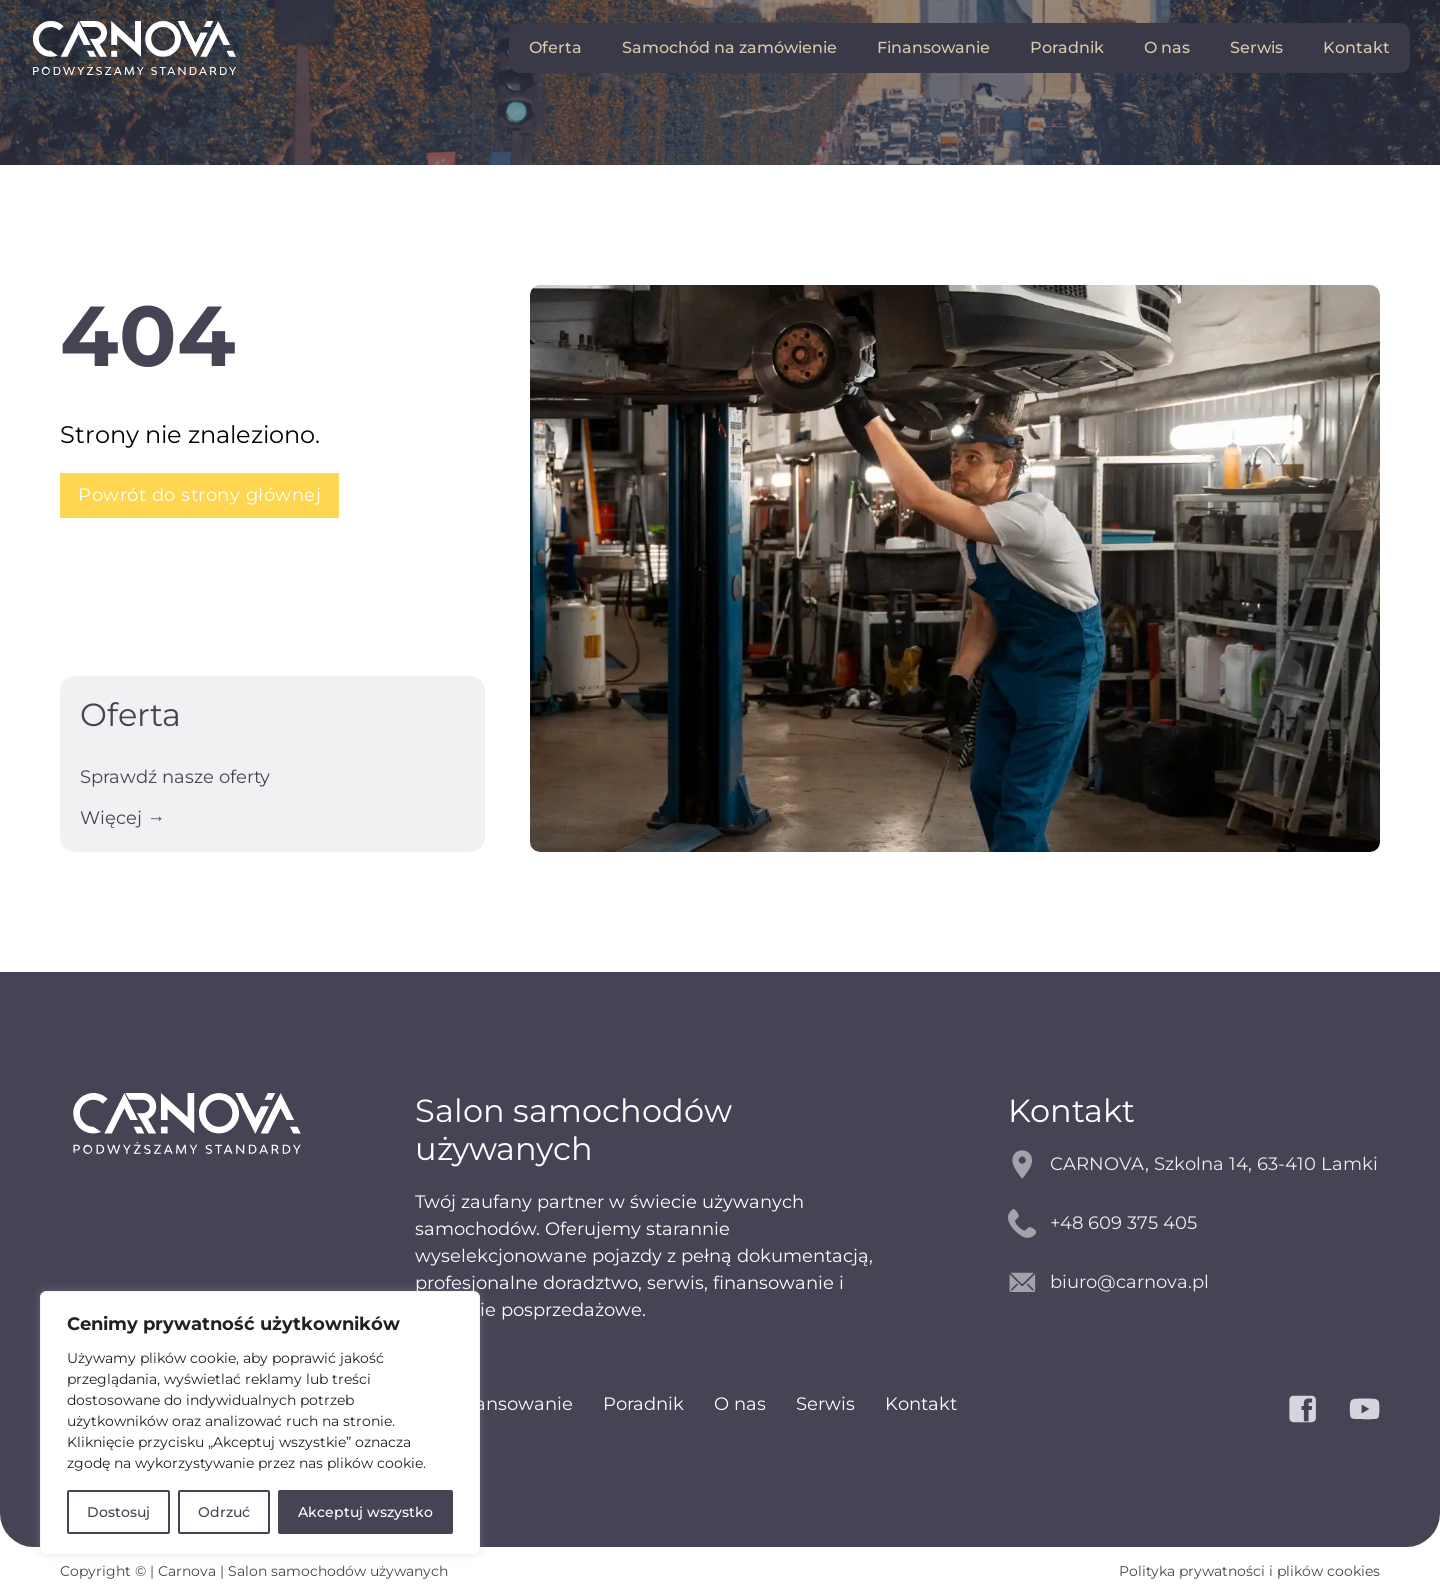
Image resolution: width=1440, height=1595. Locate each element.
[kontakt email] (1194, 1282)
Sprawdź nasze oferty (175, 777)
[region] (260, 1423)
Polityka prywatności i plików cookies (1249, 1571)
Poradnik (1067, 47)
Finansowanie (933, 47)
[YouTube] (1364, 1409)
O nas (1167, 47)
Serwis (1256, 47)
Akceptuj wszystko (365, 1512)
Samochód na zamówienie (729, 47)
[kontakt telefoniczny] (1194, 1223)
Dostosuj (118, 1512)
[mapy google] (1194, 1164)
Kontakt (1356, 47)
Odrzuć (224, 1512)
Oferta (555, 47)
